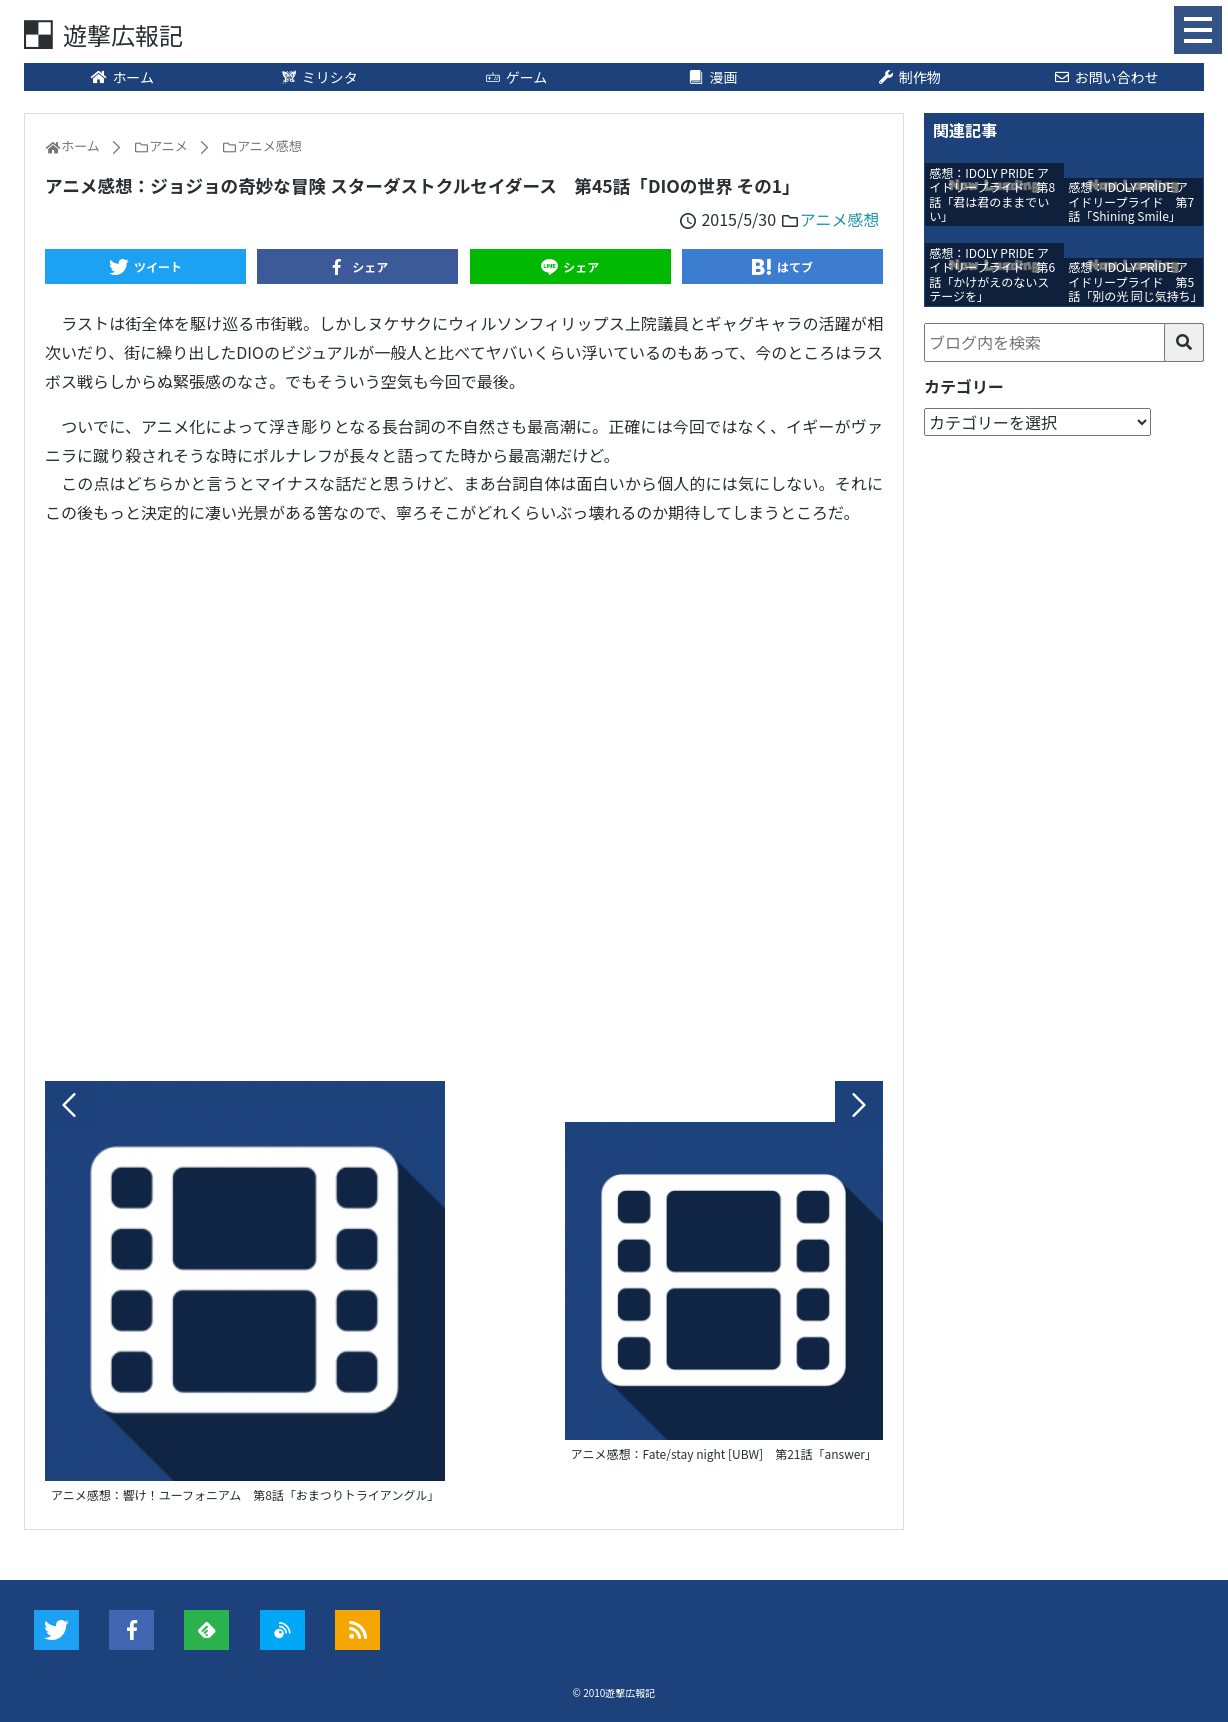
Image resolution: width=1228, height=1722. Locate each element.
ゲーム (515, 77)
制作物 (909, 77)
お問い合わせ (1106, 77)
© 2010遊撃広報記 (614, 1692)
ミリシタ (319, 77)
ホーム (122, 77)
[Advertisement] (464, 798)
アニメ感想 (840, 219)
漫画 (713, 77)
